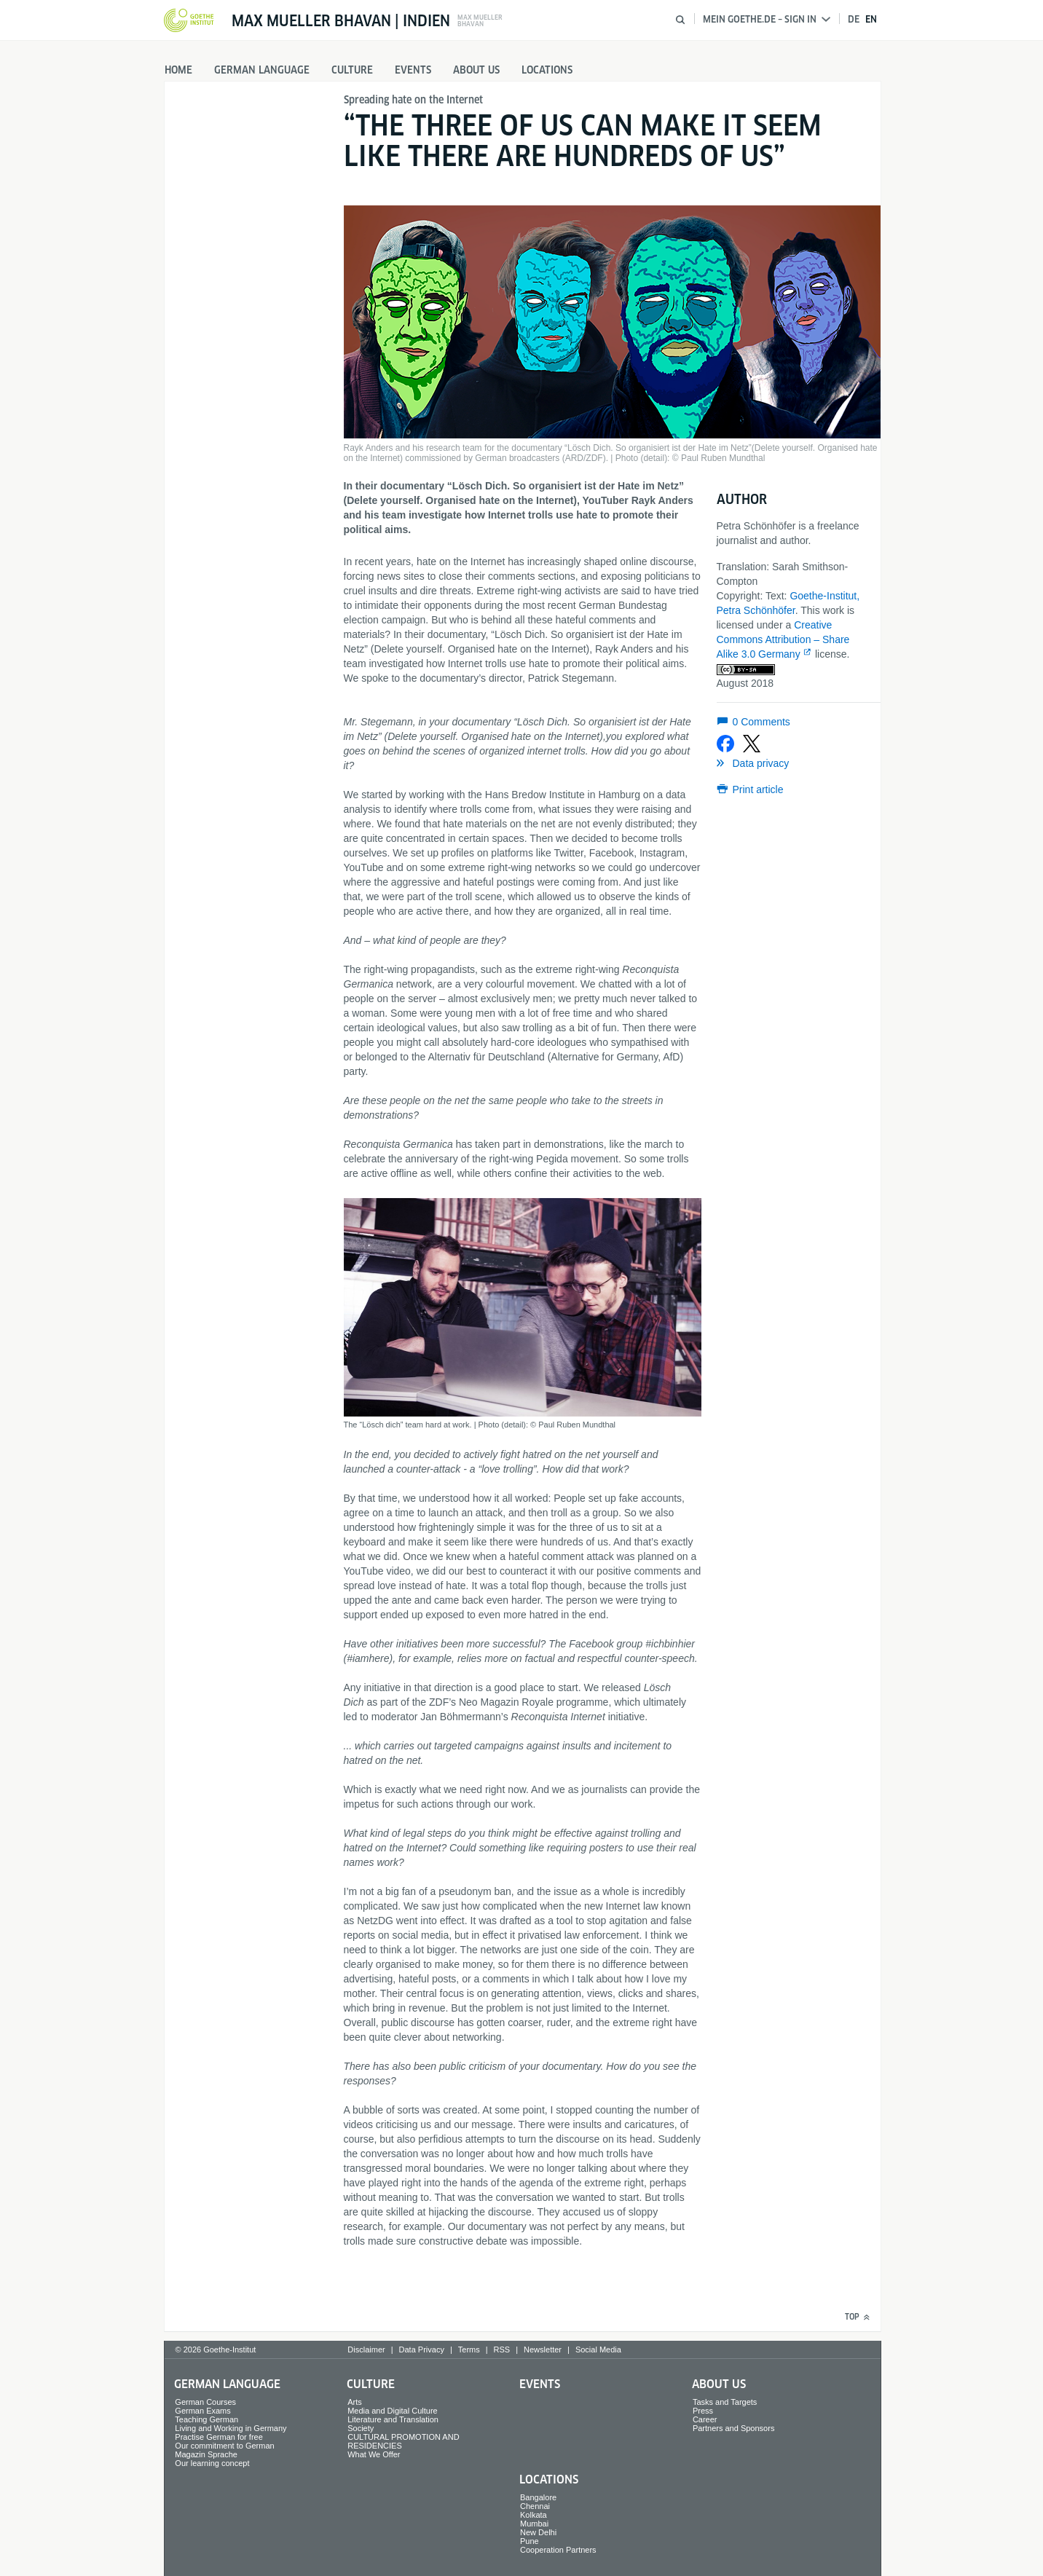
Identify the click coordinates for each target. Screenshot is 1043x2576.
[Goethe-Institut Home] (189, 21)
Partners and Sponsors (734, 2428)
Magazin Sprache (206, 2454)
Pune (529, 2541)
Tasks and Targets (725, 2402)
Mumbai (534, 2523)
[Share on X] (751, 743)
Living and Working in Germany (230, 2428)
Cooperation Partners (558, 2549)
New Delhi (538, 2532)
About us (476, 70)
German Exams (202, 2410)
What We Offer (373, 2454)
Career (705, 2419)
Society (360, 2428)
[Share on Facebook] (725, 743)
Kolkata (533, 2514)
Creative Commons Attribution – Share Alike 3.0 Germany (783, 639)
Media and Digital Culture (392, 2410)
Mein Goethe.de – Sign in (766, 19)
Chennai (535, 2506)
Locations (547, 70)
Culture (352, 70)
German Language (262, 70)
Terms (469, 2349)
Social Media (598, 2349)
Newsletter (543, 2349)
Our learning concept (212, 2463)
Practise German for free (218, 2437)
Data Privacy (421, 2349)
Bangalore (538, 2497)
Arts (354, 2402)
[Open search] (680, 20)
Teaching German (206, 2419)
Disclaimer (366, 2349)
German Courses (205, 2402)
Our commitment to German (224, 2445)
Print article (758, 789)
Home (178, 70)
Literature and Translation (392, 2419)
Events (413, 70)
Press (703, 2410)
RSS (502, 2349)
